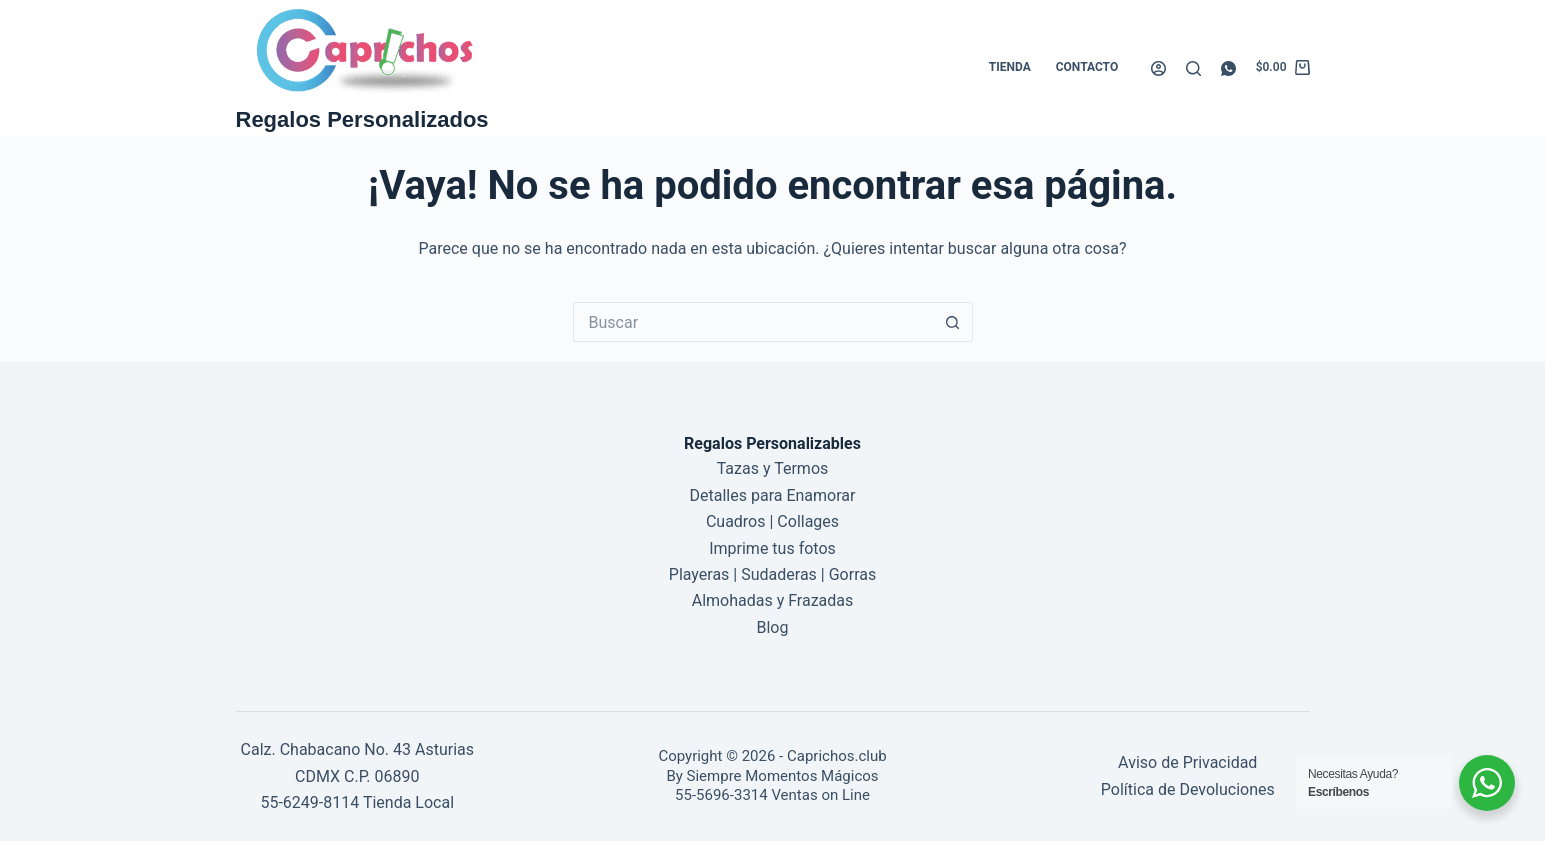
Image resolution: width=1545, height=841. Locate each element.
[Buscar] (1193, 68)
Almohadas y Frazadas (773, 600)
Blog (773, 627)
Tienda (1010, 67)
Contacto (1087, 67)
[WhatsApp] (1228, 68)
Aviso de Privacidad (1187, 762)
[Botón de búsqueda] (953, 322)
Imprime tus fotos (772, 548)
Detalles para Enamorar (773, 495)
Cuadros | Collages (772, 521)
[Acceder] (1158, 68)
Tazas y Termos (773, 468)
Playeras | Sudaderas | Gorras (772, 574)
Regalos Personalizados (362, 119)
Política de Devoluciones (1188, 789)
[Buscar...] (753, 322)
